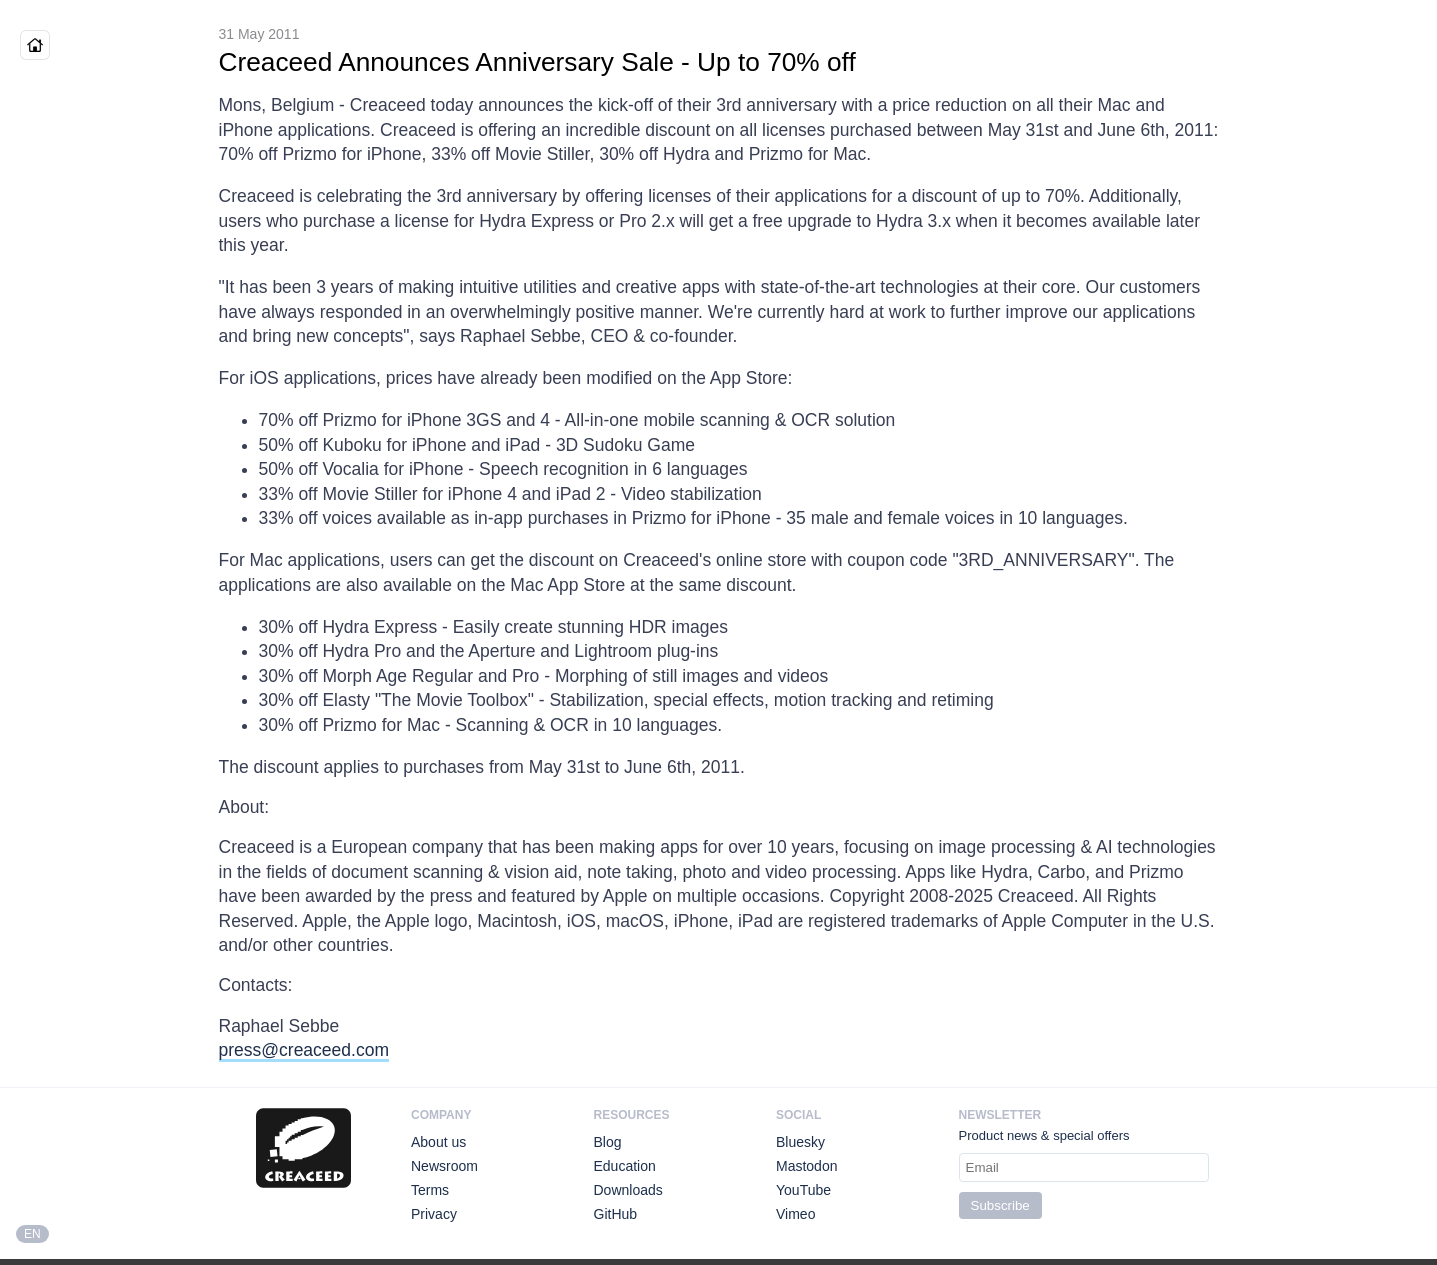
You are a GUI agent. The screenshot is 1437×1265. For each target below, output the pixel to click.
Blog (608, 1142)
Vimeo (795, 1214)
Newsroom (444, 1166)
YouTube (803, 1190)
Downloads (628, 1190)
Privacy (434, 1214)
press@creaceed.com (304, 1050)
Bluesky (800, 1142)
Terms (430, 1190)
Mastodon (806, 1166)
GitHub (616, 1214)
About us (438, 1142)
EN (32, 1234)
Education (625, 1166)
